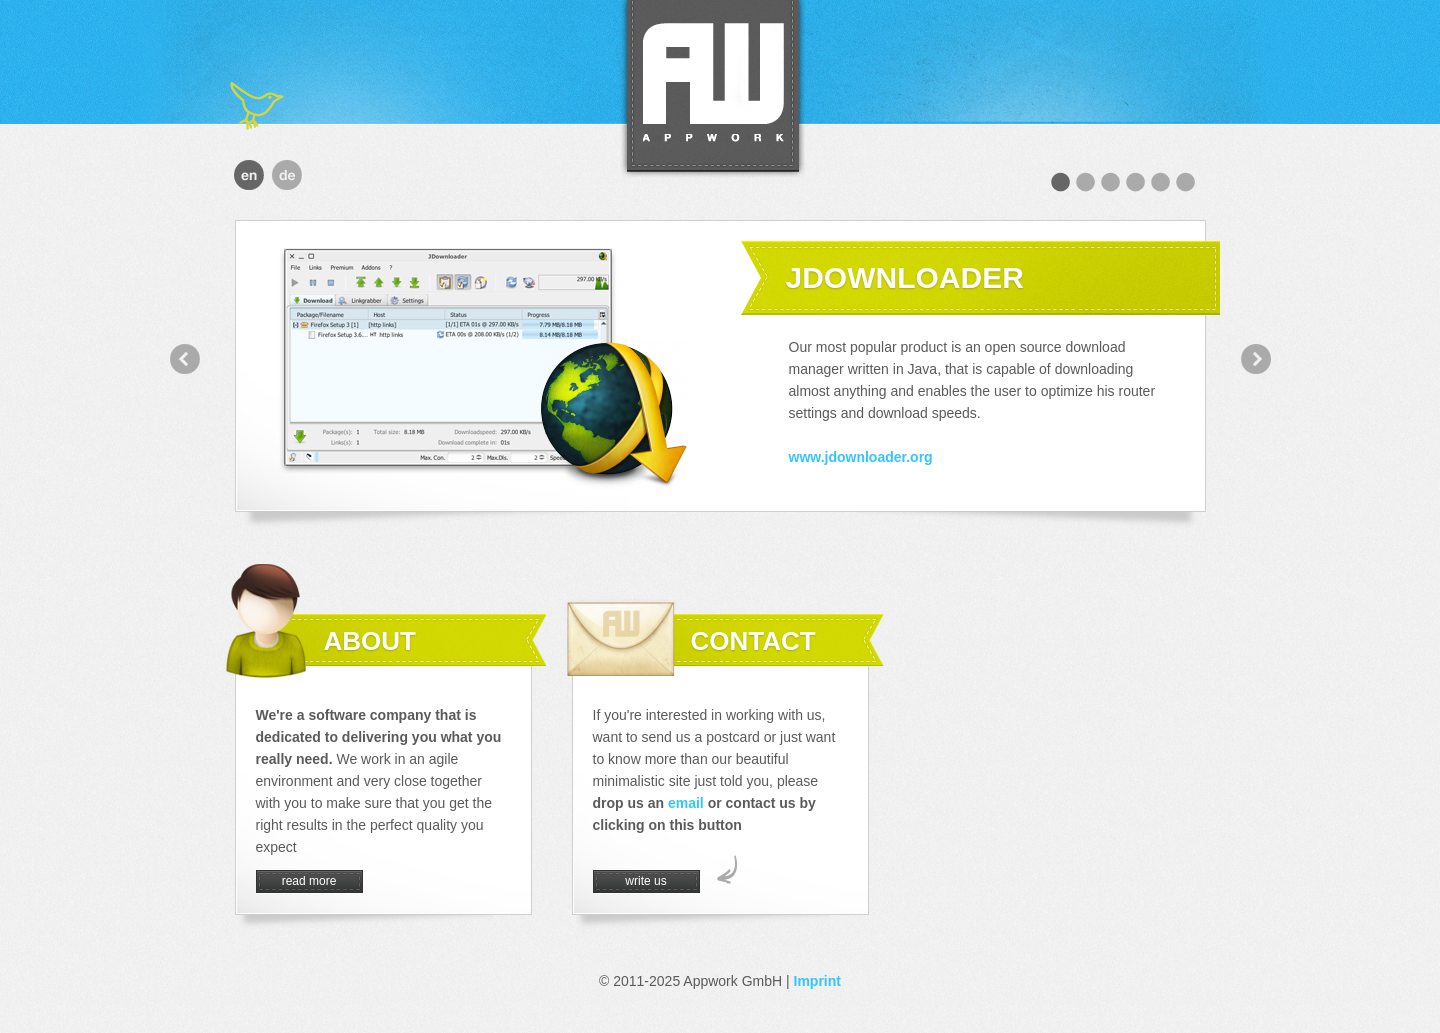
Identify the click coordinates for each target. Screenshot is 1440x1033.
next (1256, 359)
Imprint (817, 981)
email (686, 803)
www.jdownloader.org (861, 457)
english (249, 175)
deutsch (287, 175)
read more (309, 881)
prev (185, 359)
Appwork (712, 89)
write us (645, 881)
